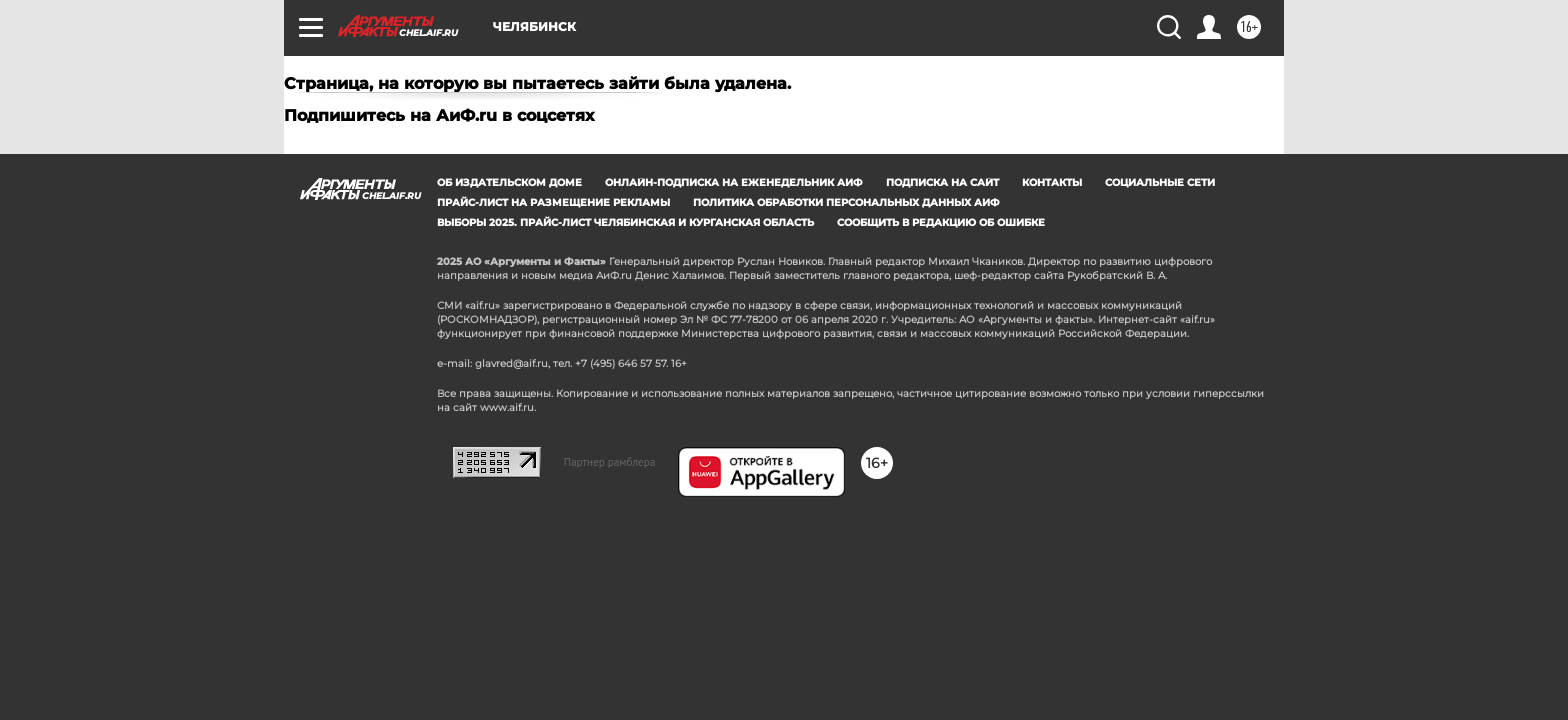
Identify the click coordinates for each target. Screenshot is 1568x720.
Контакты (1052, 182)
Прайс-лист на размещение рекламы (553, 202)
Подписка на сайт (942, 182)
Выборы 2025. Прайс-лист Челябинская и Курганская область (625, 222)
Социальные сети (1160, 182)
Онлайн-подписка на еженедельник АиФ (734, 182)
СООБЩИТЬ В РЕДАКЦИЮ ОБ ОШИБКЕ (941, 222)
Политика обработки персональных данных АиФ (846, 202)
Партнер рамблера (610, 462)
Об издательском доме (509, 182)
